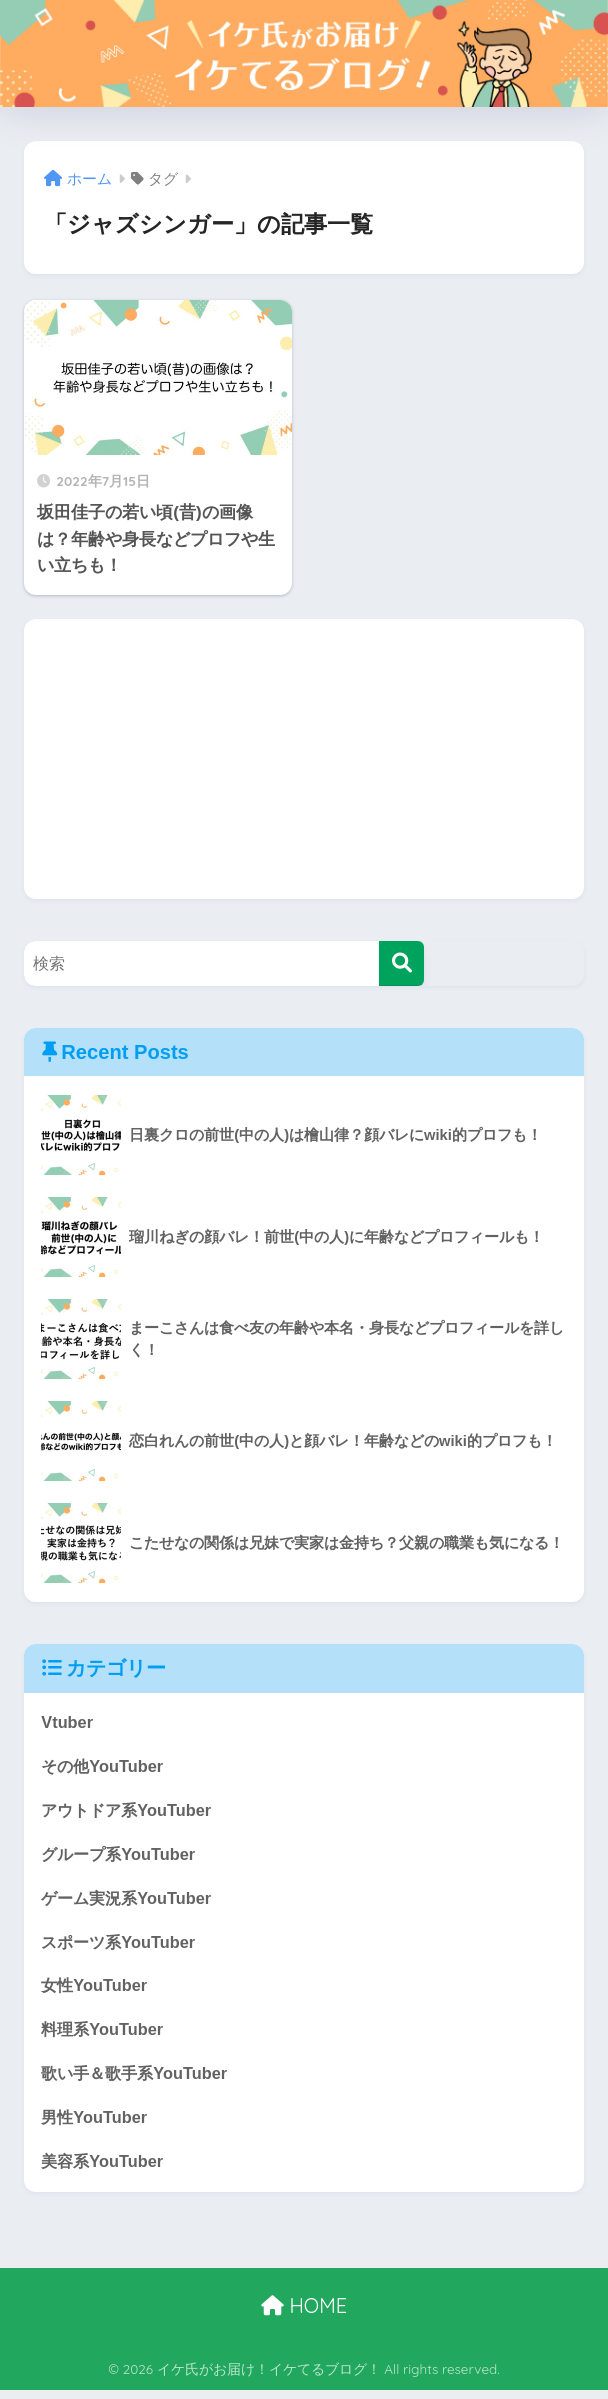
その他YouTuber (104, 1767)
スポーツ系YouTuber (121, 1946)
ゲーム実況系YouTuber (130, 1901)
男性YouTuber (96, 2125)
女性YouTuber (96, 1990)
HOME (304, 2314)
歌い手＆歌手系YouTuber (138, 2080)
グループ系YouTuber (121, 1856)
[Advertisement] (303, 759)
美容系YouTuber (104, 2169)
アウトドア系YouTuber (130, 1812)
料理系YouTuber (104, 2035)
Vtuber (67, 1722)
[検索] (401, 963)
